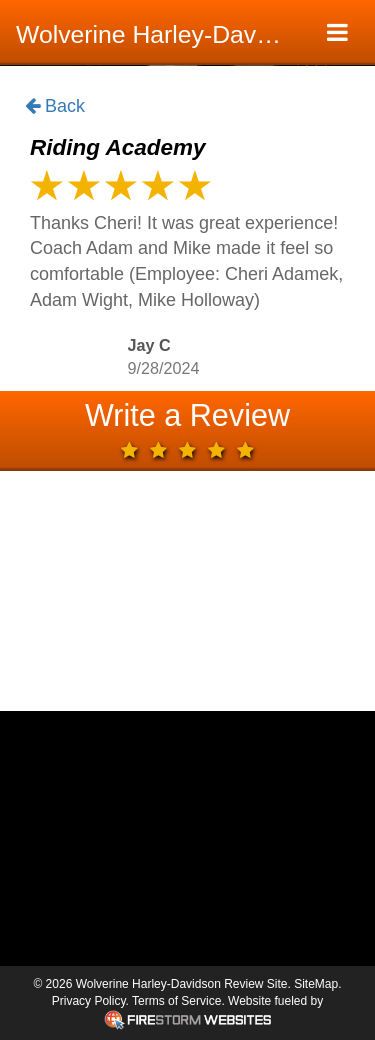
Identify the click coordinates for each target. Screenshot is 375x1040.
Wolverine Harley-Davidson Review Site (157, 34)
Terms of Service (176, 1001)
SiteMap (316, 984)
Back (55, 107)
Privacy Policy (89, 1001)
